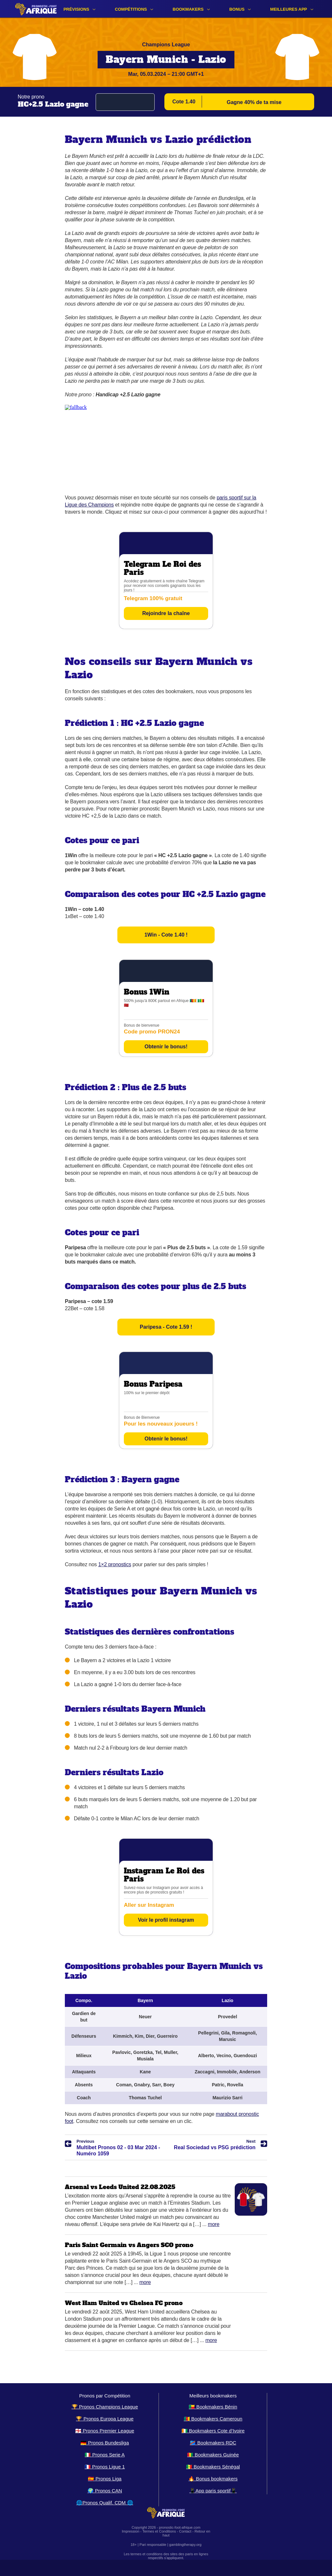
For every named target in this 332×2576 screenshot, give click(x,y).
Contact (185, 2531)
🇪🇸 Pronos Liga (104, 2478)
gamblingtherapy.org (185, 2545)
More (213, 2224)
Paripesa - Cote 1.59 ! (166, 1327)
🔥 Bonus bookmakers (213, 2478)
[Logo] (36, 9)
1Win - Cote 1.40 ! (165, 935)
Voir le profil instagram (166, 1920)
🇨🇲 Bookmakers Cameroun (213, 2418)
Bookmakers (188, 9)
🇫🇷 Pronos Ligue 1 (105, 2466)
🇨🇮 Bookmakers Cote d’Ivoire (213, 2430)
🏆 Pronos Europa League (104, 2418)
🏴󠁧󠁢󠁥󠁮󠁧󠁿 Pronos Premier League (104, 2430)
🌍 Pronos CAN (105, 2490)
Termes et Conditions (159, 2531)
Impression (130, 2531)
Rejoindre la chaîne (166, 613)
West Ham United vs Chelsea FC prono (124, 2303)
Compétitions (131, 9)
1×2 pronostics (114, 1564)
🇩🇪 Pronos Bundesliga (104, 2442)
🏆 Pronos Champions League (105, 2406)
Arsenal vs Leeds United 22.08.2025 (120, 2187)
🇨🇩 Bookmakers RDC (213, 2442)
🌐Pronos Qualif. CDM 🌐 (104, 2502)
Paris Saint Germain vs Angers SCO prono (129, 2245)
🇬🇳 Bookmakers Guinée (213, 2454)
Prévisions (76, 9)
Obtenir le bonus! (166, 1046)
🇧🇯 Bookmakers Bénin (213, 2406)
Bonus (236, 9)
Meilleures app (288, 9)
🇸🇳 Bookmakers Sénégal (213, 2466)
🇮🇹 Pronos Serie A (104, 2454)
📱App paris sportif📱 (213, 2490)
